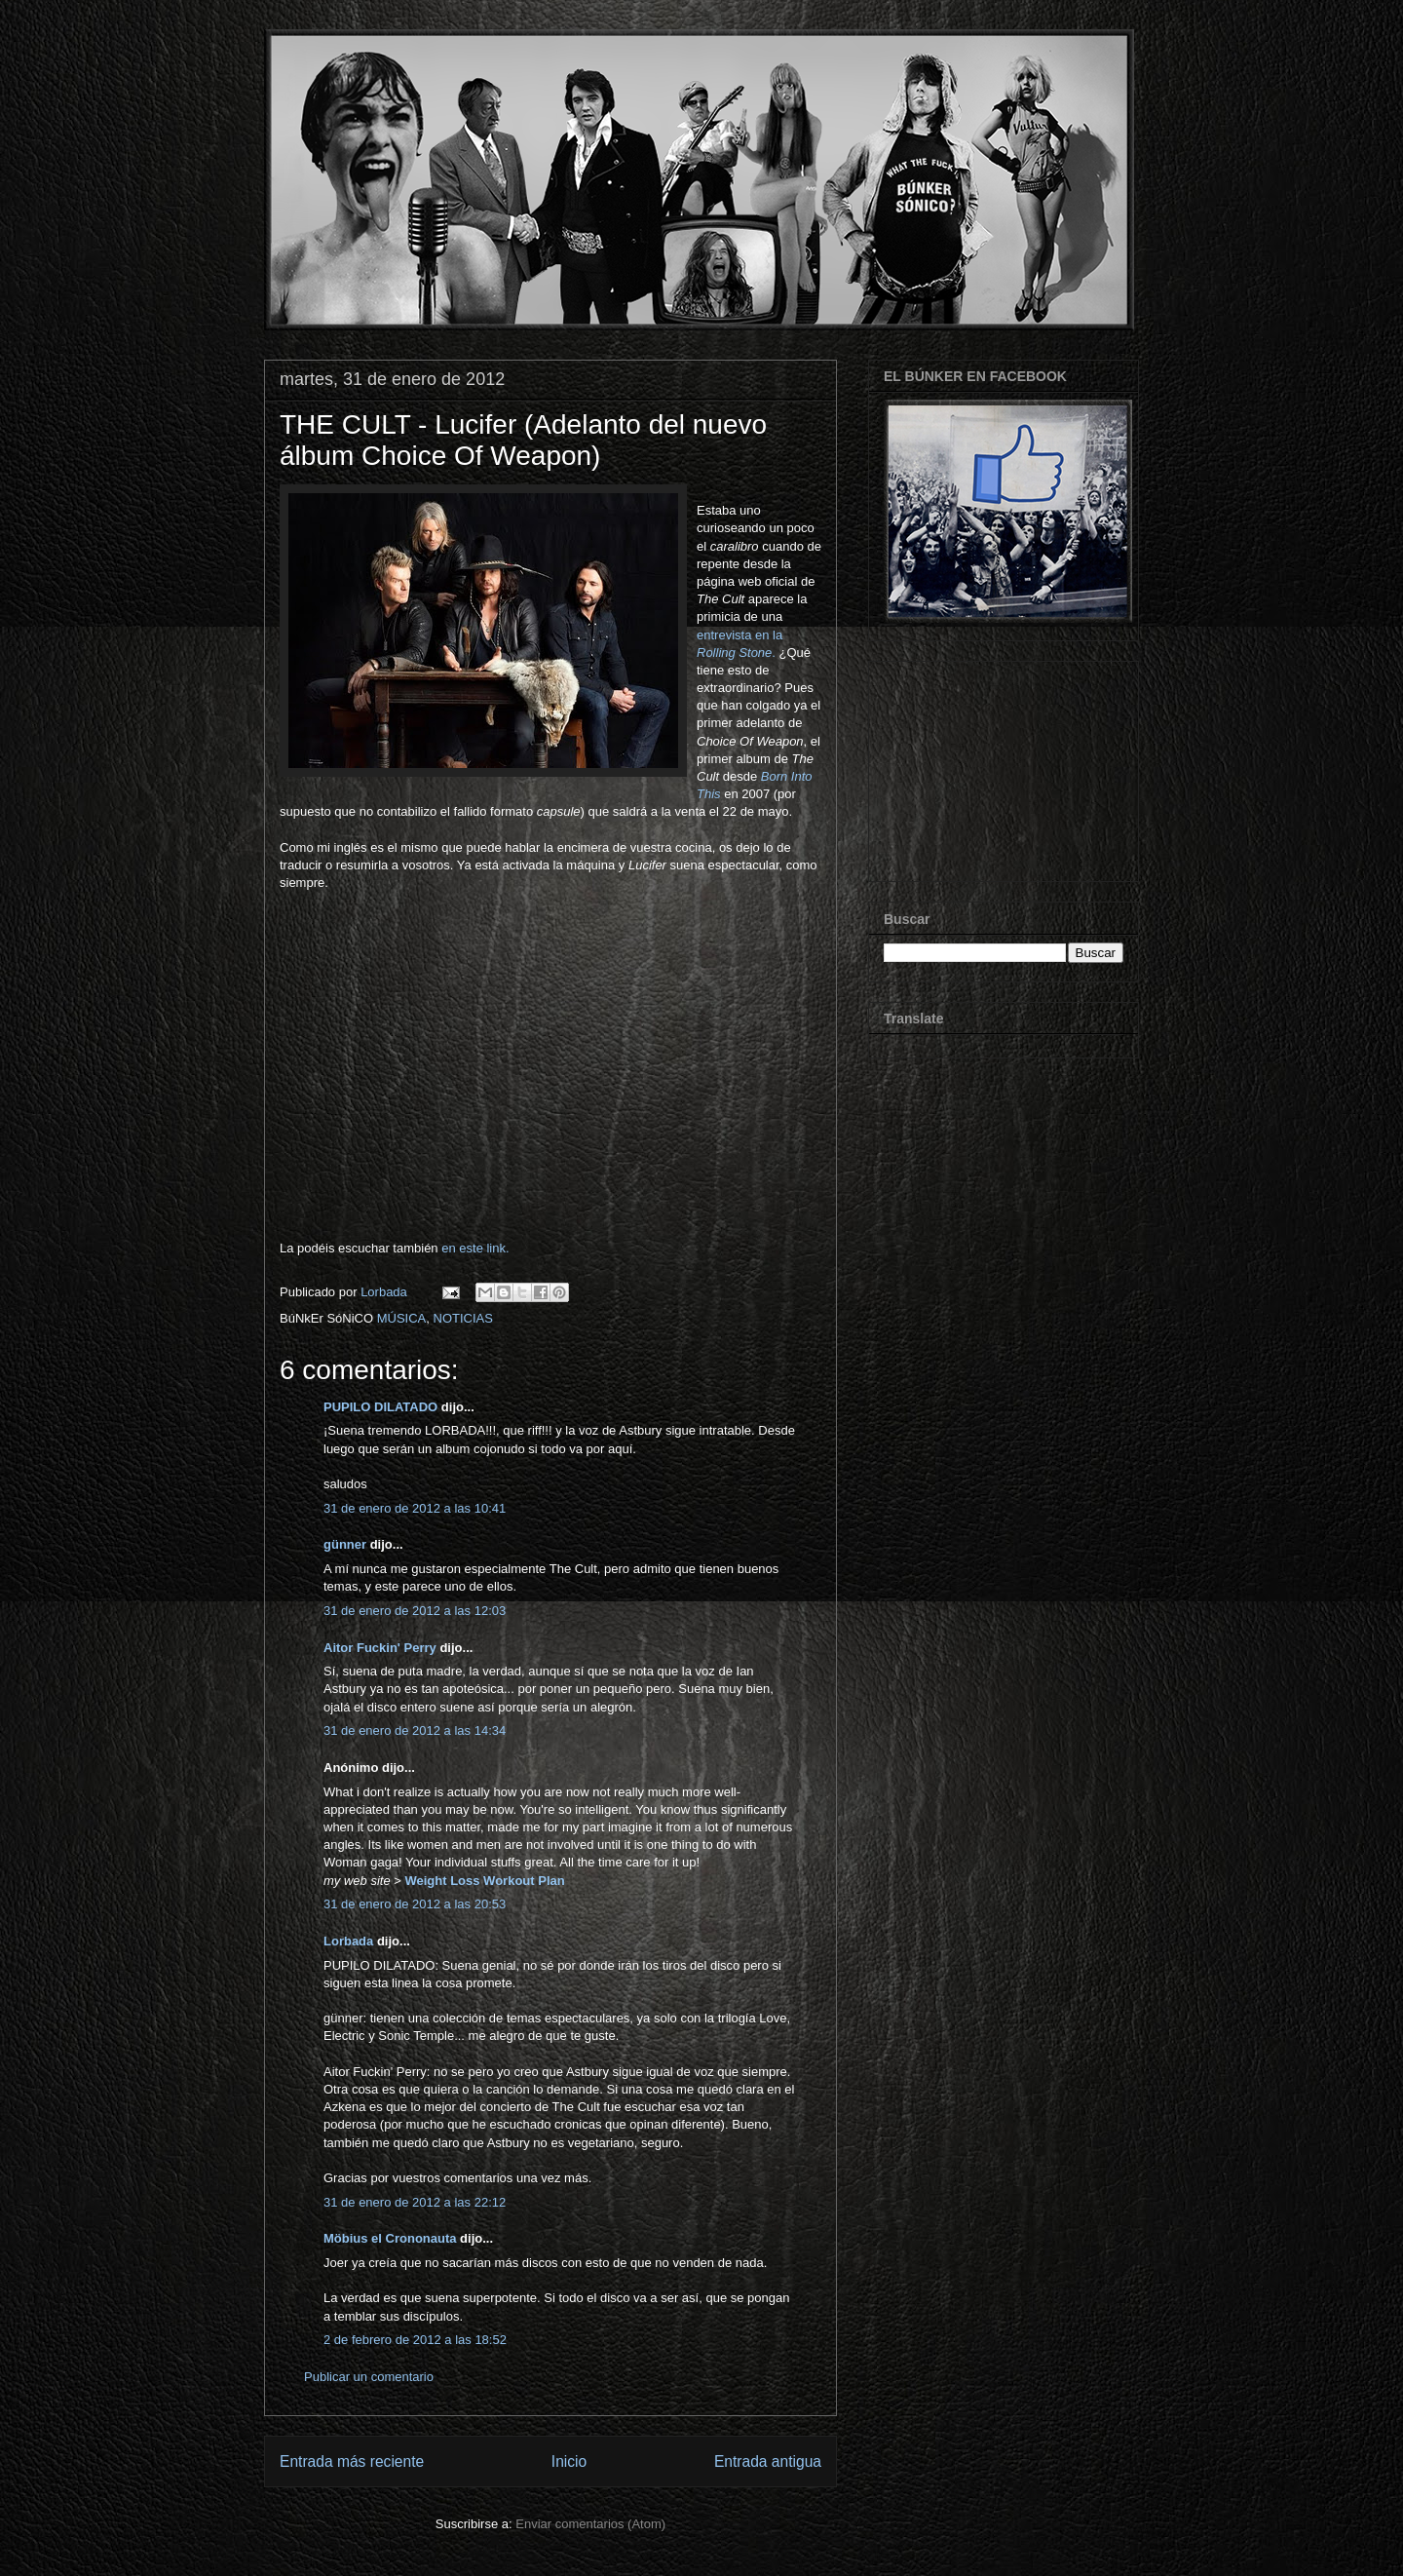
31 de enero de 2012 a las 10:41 (414, 1508)
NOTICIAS (463, 1318)
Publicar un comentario (369, 2376)
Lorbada (348, 1941)
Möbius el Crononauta (390, 2238)
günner (344, 1544)
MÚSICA (402, 1318)
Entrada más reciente (352, 2461)
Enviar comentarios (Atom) (590, 2524)
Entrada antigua (767, 2461)
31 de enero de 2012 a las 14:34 (414, 1730)
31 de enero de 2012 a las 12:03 (414, 1610)
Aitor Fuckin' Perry (379, 1647)
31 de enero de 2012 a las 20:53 (414, 1904)
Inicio (569, 2461)
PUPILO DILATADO (380, 1407)
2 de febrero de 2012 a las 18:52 (415, 2339)
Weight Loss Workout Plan (484, 1880)
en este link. (475, 1248)
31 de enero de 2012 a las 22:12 (414, 2202)
